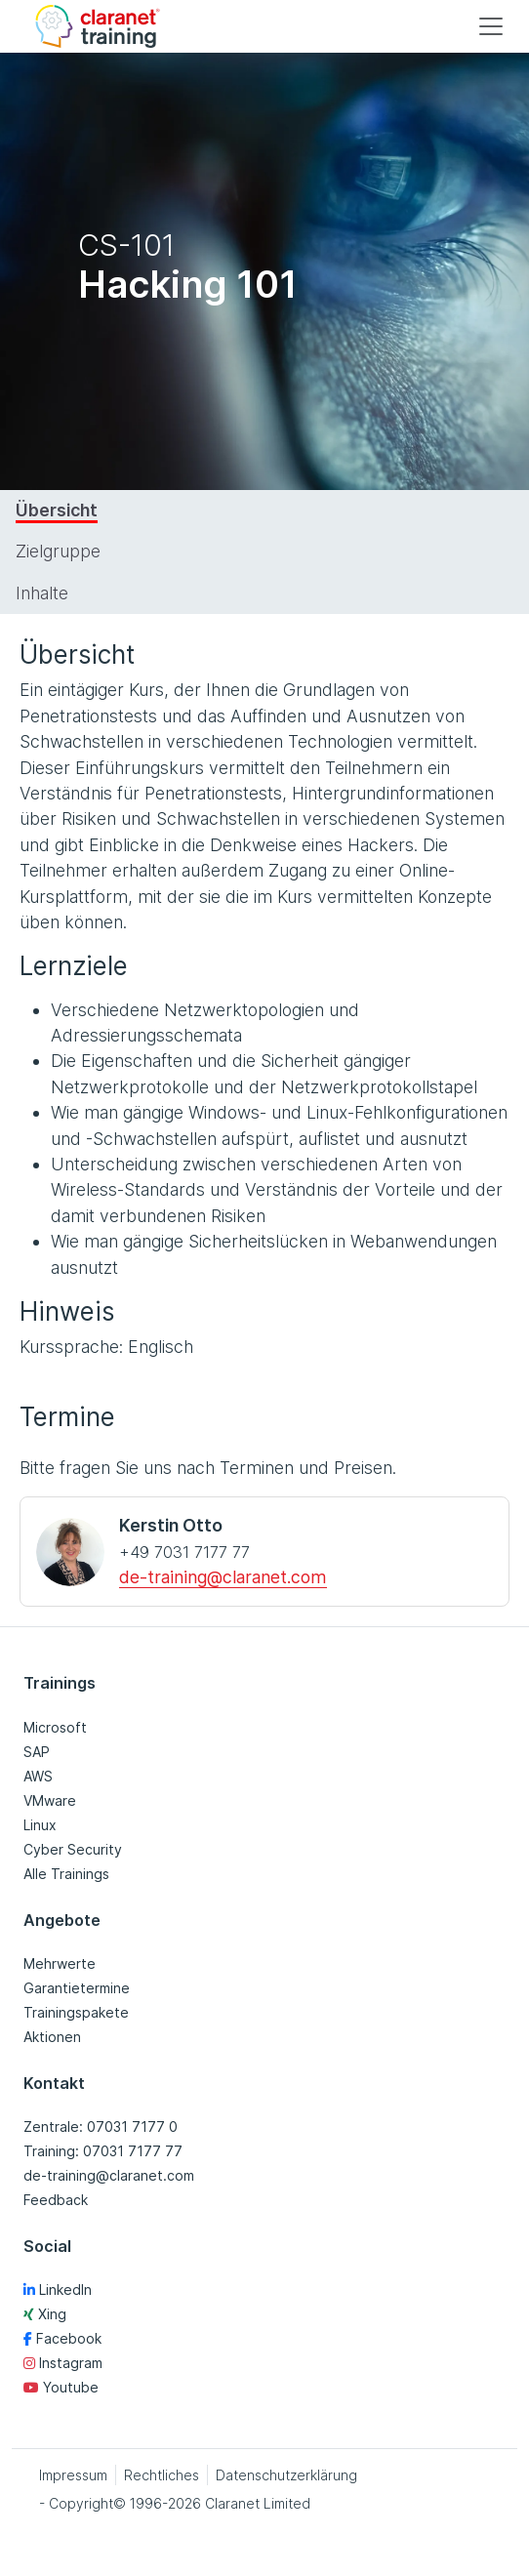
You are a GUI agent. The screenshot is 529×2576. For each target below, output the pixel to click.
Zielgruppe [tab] (58, 551)
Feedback (55, 2199)
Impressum (73, 2475)
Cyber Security (72, 1849)
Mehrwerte (59, 1963)
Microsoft (55, 1727)
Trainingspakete (76, 2012)
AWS (38, 1776)
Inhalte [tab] (42, 593)
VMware (49, 1800)
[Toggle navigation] (491, 26)
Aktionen (52, 2036)
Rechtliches (161, 2475)
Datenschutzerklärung (286, 2475)
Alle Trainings (66, 1873)
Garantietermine (76, 1988)
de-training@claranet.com (223, 1577)
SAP (36, 1751)
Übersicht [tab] (57, 510)
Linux (40, 1825)
